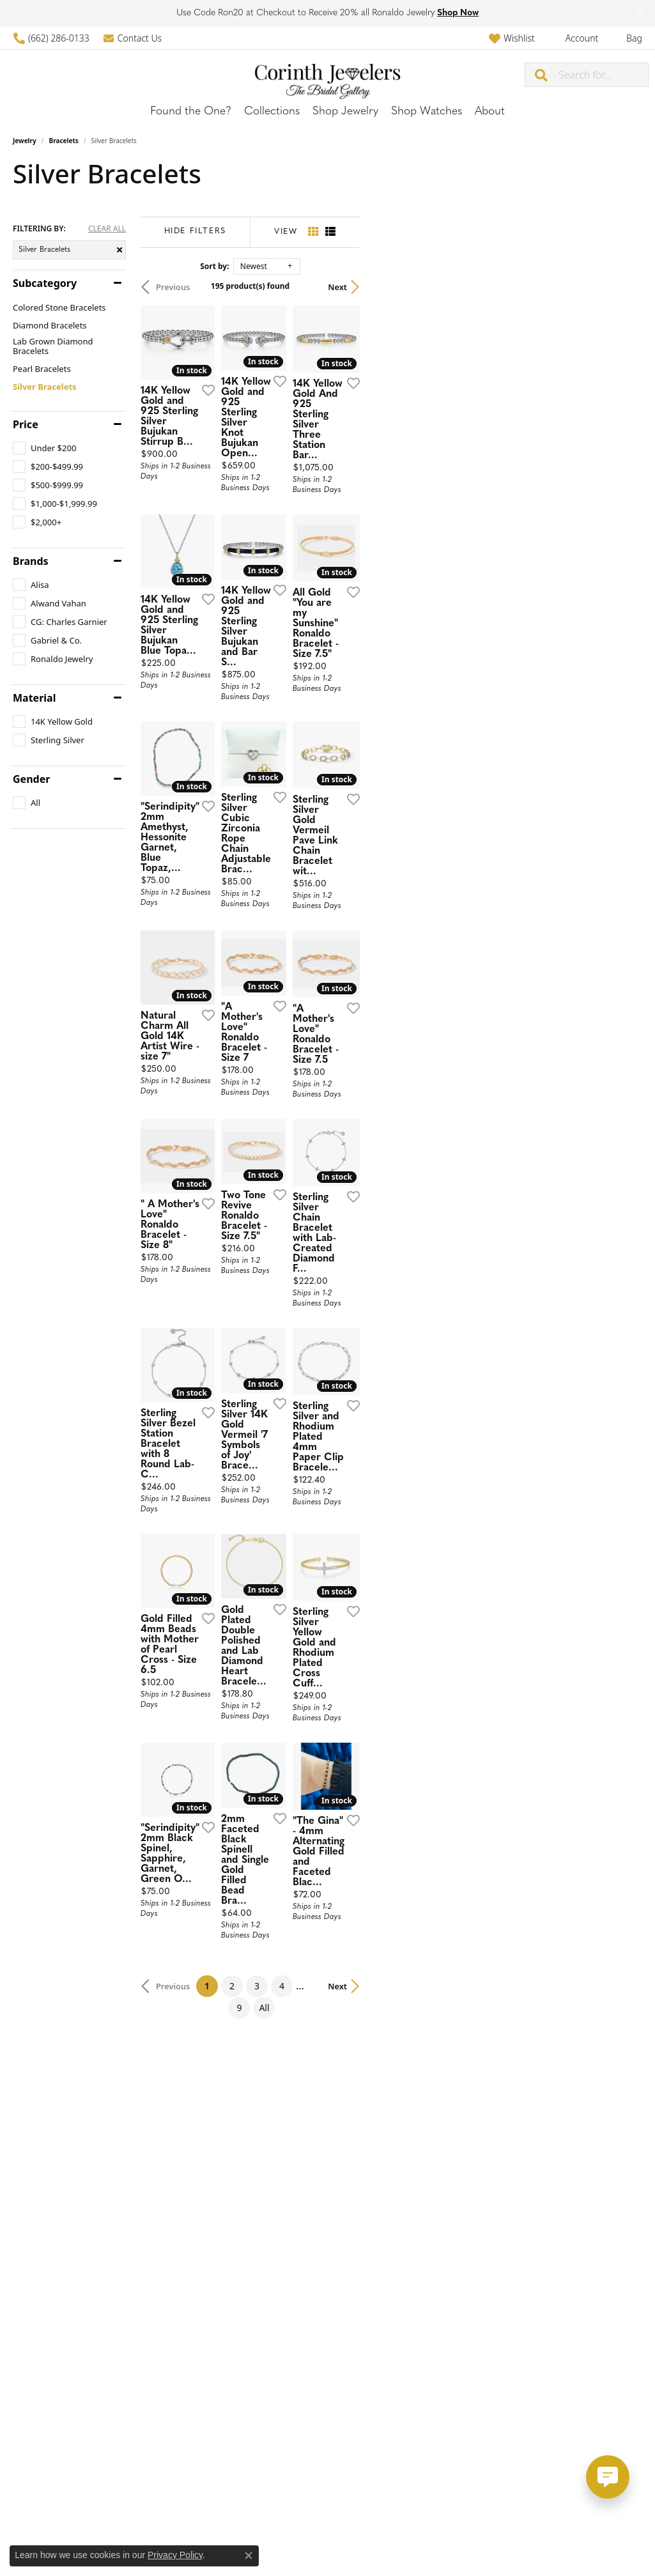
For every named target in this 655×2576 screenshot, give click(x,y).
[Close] (639, 14)
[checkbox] (44, 448)
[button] (511, 38)
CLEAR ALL (107, 229)
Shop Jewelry (345, 111)
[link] (51, 38)
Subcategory (45, 283)
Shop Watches (426, 111)
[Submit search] (542, 74)
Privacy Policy (175, 2555)
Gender (31, 779)
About (490, 111)
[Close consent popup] (248, 2555)
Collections (272, 111)
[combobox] (603, 74)
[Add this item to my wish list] (293, 478)
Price (25, 424)
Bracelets (64, 140)
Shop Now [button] (458, 13)
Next (619, 287)
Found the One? (190, 111)
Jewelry (24, 140)
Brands (31, 561)
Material (34, 698)
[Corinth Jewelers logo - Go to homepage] (327, 74)
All (459, 2259)
